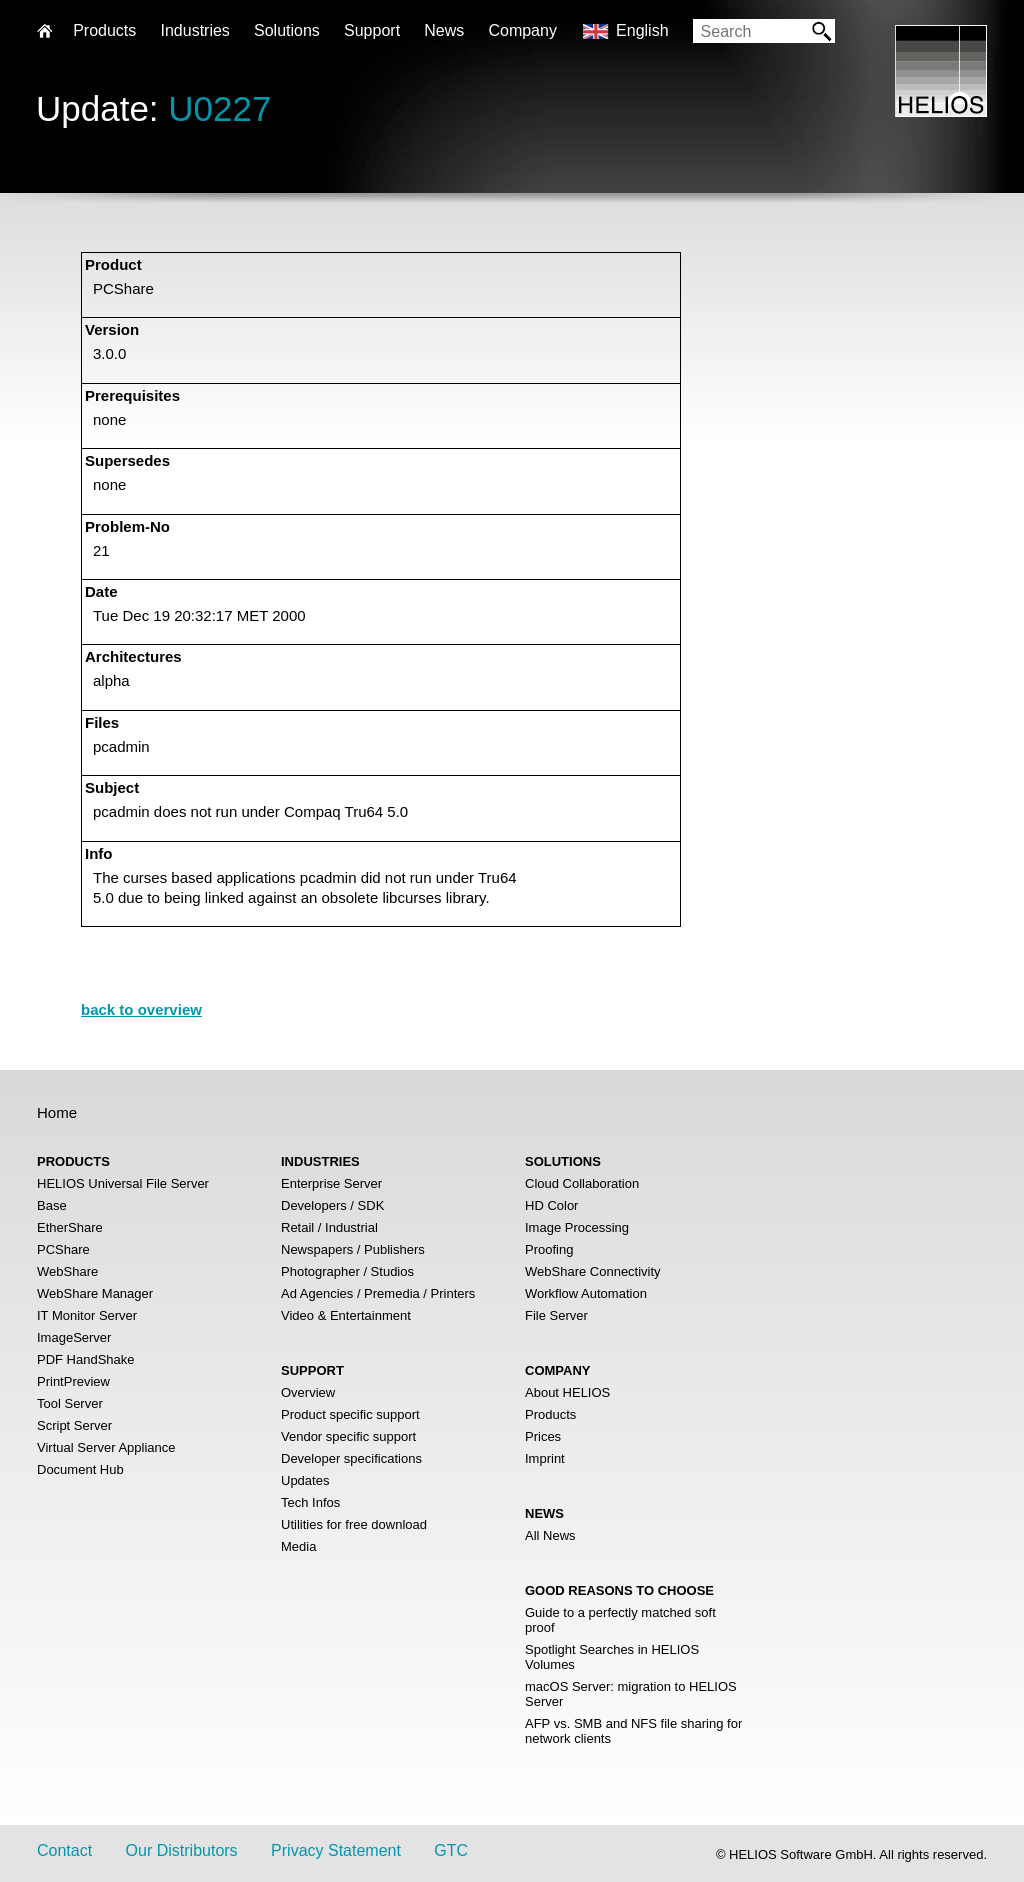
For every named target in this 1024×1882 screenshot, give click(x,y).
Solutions (287, 30)
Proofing (549, 1249)
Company (522, 30)
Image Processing (577, 1227)
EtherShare (70, 1227)
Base (52, 1205)
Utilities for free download (354, 1524)
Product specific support (350, 1414)
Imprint (545, 1458)
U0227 (219, 108)
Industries (194, 30)
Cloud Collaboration (582, 1183)
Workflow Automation (586, 1293)
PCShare (63, 1249)
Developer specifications (351, 1458)
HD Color (551, 1205)
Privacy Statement (336, 1850)
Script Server (74, 1425)
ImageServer (74, 1337)
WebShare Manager (95, 1293)
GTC (451, 1850)
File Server (556, 1315)
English (642, 30)
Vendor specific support (348, 1436)
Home (57, 1112)
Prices (543, 1436)
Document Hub (80, 1469)
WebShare (67, 1271)
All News (550, 1535)
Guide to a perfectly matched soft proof (620, 1620)
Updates (305, 1480)
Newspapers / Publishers (353, 1249)
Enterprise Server (331, 1183)
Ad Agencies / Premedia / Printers (378, 1293)
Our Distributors (182, 1850)
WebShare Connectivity (593, 1271)
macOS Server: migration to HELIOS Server (631, 1694)
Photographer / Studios (347, 1271)
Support (372, 30)
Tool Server (70, 1403)
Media (298, 1546)
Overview (308, 1392)
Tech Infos (310, 1502)
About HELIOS (567, 1392)
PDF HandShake (86, 1359)
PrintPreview (73, 1381)
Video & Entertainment (346, 1315)
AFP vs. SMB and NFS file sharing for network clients (633, 1731)
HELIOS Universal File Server (123, 1183)
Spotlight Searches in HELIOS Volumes (612, 1657)
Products (550, 1414)
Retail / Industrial (329, 1227)
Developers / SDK (332, 1205)
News (444, 30)
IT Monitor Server (87, 1315)
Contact (64, 1850)
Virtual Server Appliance (106, 1447)
